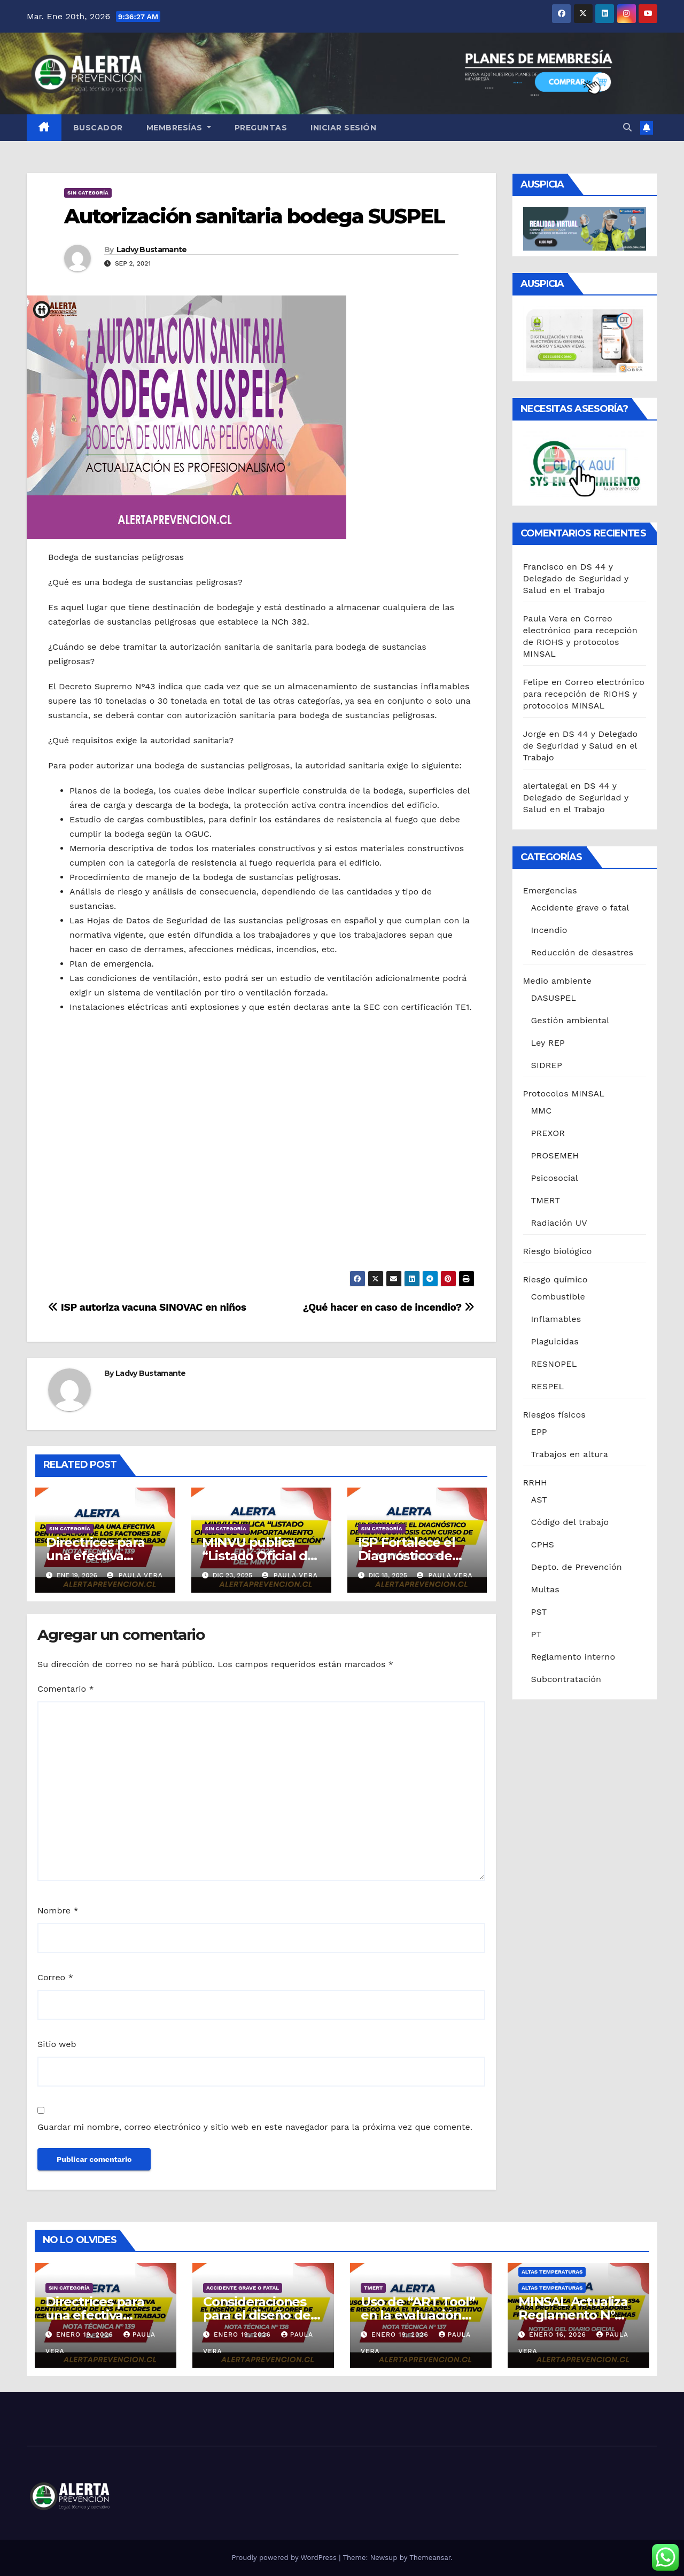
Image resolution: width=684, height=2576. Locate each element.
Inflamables (556, 1319)
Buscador (98, 128)
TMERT (546, 1200)
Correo (55, 1977)
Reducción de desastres (582, 952)
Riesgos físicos (554, 1415)
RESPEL (547, 1386)
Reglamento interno (573, 1657)
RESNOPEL (554, 1364)
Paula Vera (135, 1575)
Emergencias (550, 890)
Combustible (558, 1296)
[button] (627, 127)
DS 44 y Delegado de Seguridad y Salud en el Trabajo (576, 578)
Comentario (65, 1689)
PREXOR (548, 1133)
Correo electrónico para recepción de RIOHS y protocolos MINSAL (583, 694)
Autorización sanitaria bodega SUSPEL (254, 216)
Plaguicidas (555, 1341)
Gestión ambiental (570, 1020)
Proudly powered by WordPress (285, 2558)
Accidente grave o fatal (580, 907)
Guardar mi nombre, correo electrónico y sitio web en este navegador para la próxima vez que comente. (254, 2127)
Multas (545, 1589)
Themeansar (429, 2558)
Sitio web (56, 2044)
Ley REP (548, 1043)
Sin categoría (87, 193)
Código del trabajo (570, 1522)
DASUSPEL (554, 998)
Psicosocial (554, 1178)
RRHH (535, 1482)
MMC (541, 1111)
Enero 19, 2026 (86, 2334)
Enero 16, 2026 (559, 2334)
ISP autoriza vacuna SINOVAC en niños (147, 1307)
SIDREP (546, 1065)
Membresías (178, 128)
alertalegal (545, 786)
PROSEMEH (555, 1155)
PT (536, 1634)
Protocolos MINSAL (564, 1093)
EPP (539, 1432)
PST (539, 1612)
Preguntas (261, 128)
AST (539, 1500)
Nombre (58, 1910)
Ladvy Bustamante (151, 249)
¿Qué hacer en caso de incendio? (389, 1307)
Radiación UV (559, 1223)
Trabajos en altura (570, 1454)
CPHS (543, 1544)
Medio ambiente (557, 981)
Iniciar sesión (343, 128)
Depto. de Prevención (576, 1567)
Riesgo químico (555, 1279)
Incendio (549, 930)
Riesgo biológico (557, 1251)
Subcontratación (566, 1679)
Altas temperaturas (552, 2272)
